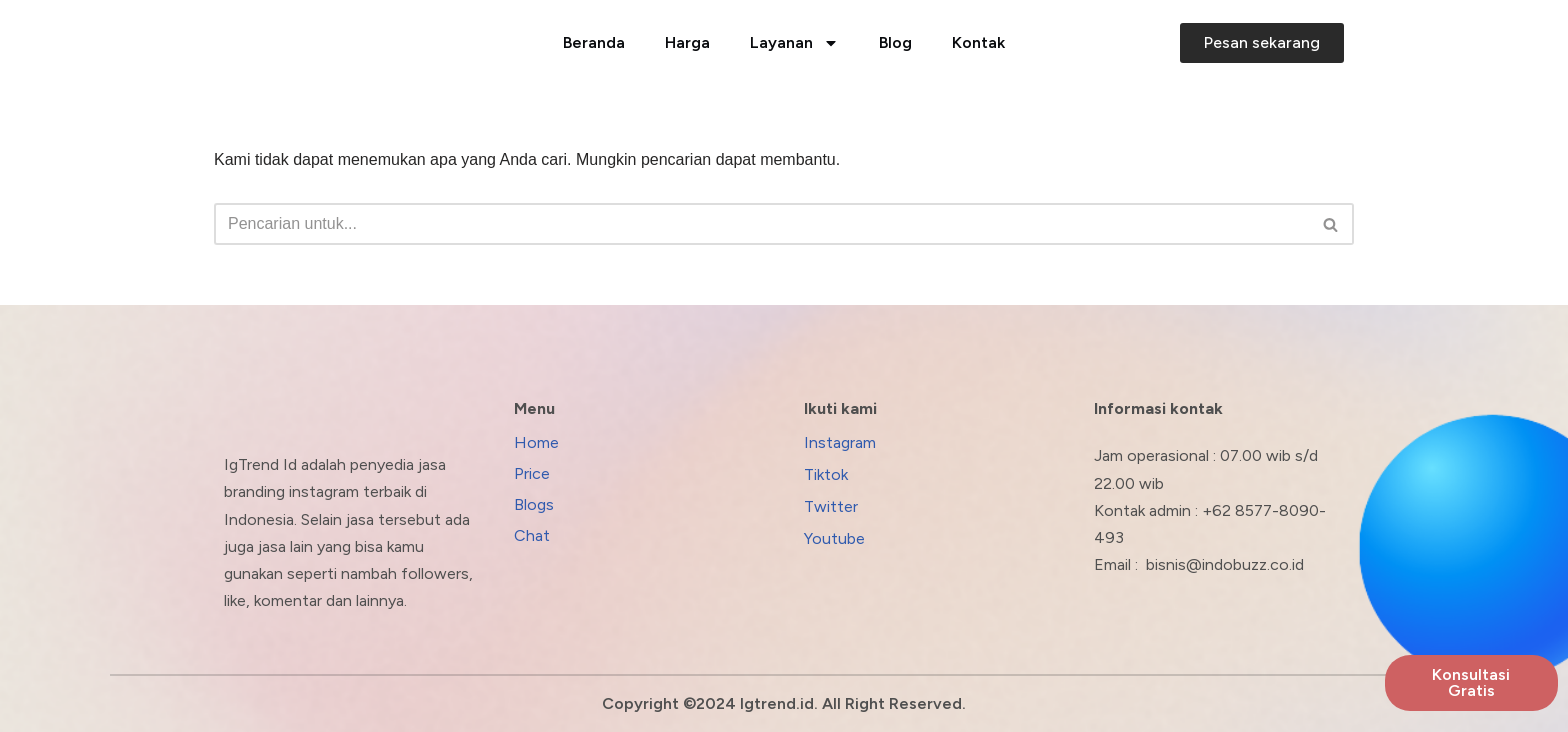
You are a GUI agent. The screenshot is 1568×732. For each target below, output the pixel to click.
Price (532, 473)
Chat (532, 535)
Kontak (978, 42)
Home (536, 442)
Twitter (831, 506)
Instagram (840, 442)
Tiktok (826, 474)
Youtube (834, 538)
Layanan (794, 43)
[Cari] (761, 224)
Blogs (534, 504)
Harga (687, 42)
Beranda (594, 42)
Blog (895, 42)
